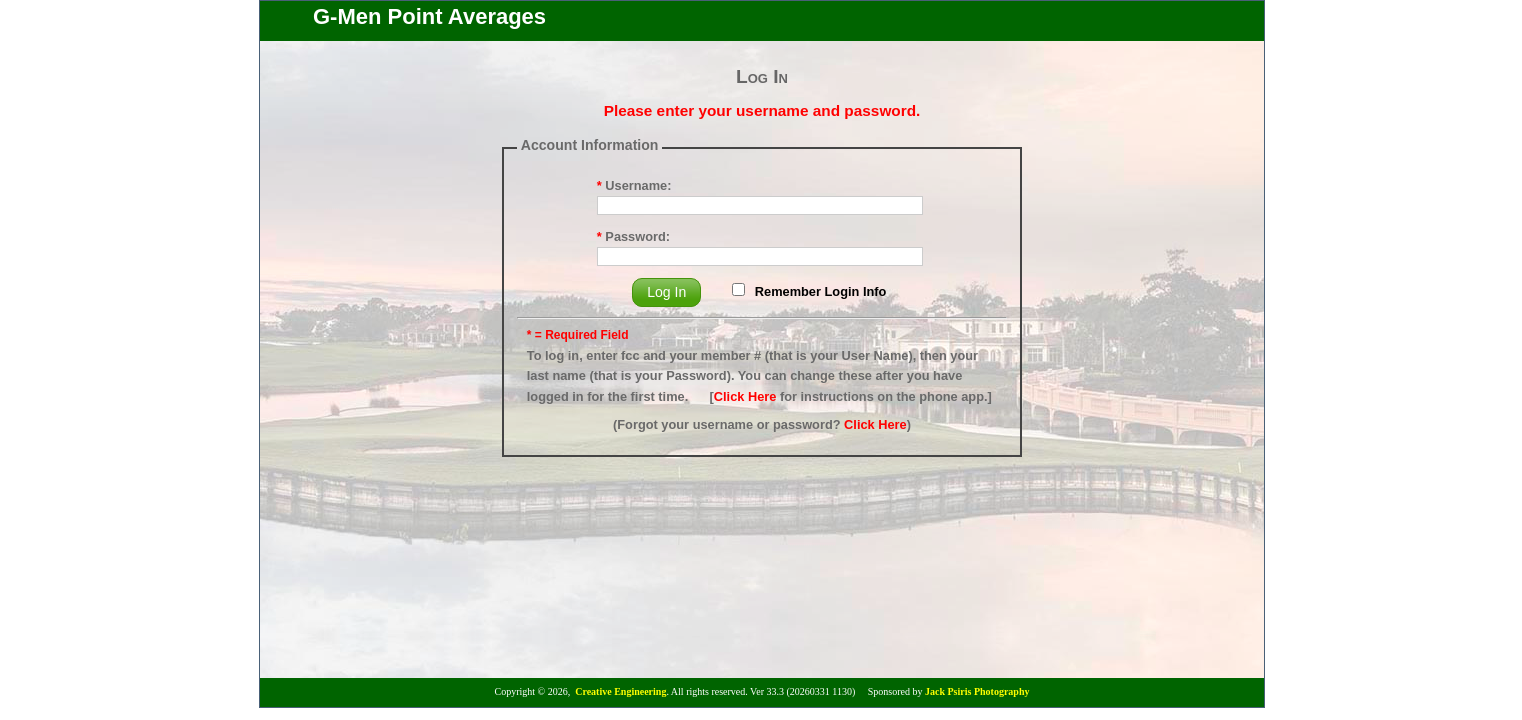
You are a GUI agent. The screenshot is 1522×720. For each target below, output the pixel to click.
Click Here (745, 396)
